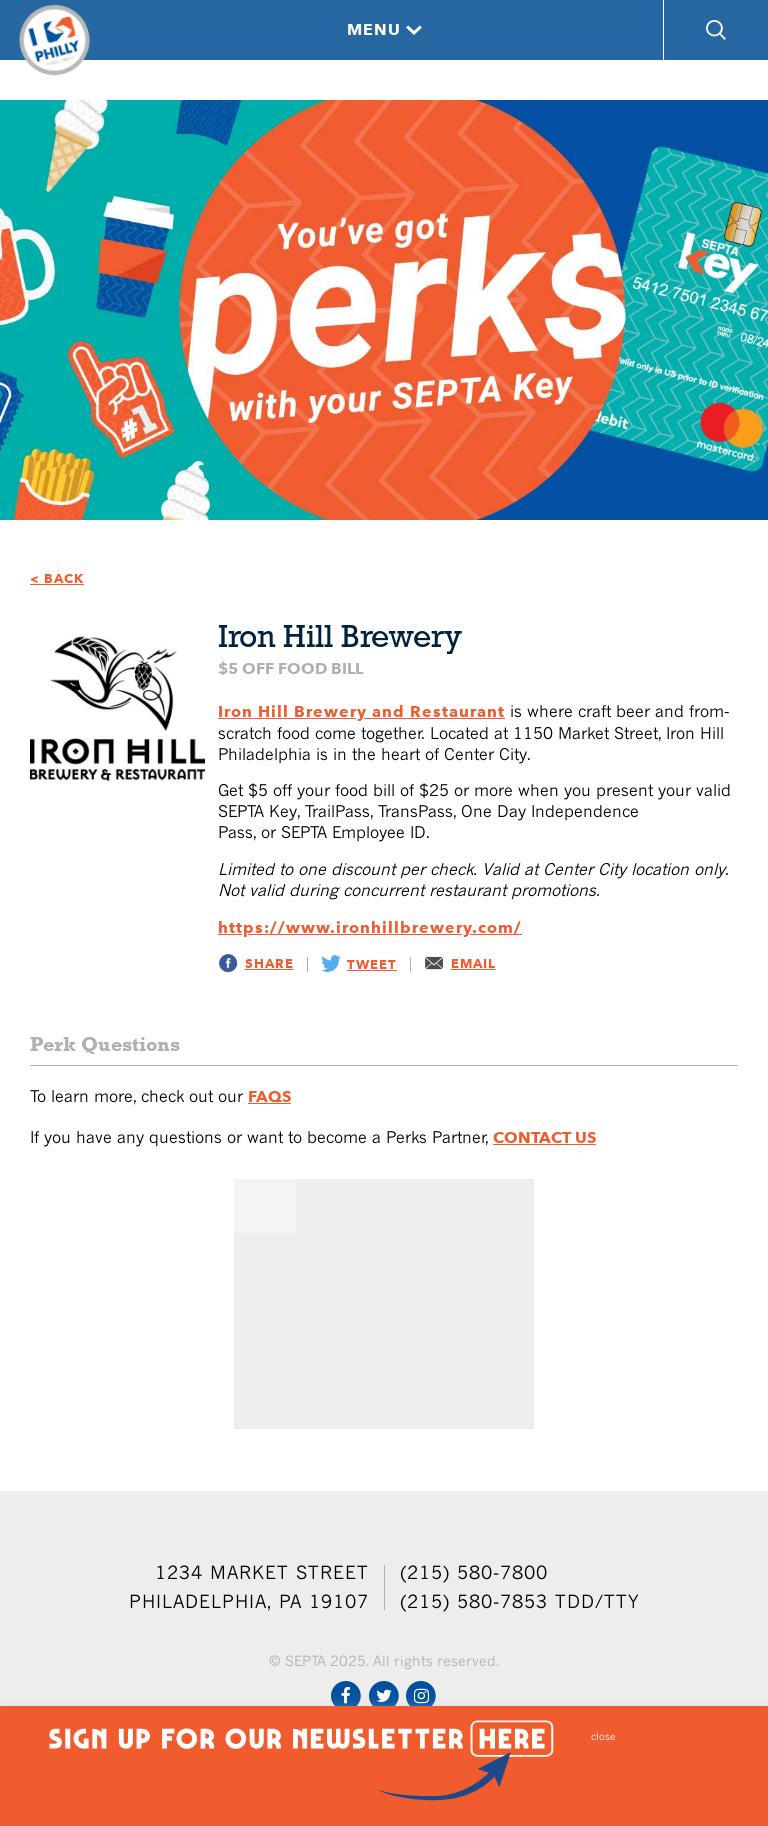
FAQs (269, 1096)
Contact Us (544, 1137)
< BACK (57, 578)
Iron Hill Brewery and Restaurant (361, 711)
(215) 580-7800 (474, 1572)
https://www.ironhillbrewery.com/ (370, 927)
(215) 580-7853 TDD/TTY (520, 1601)
